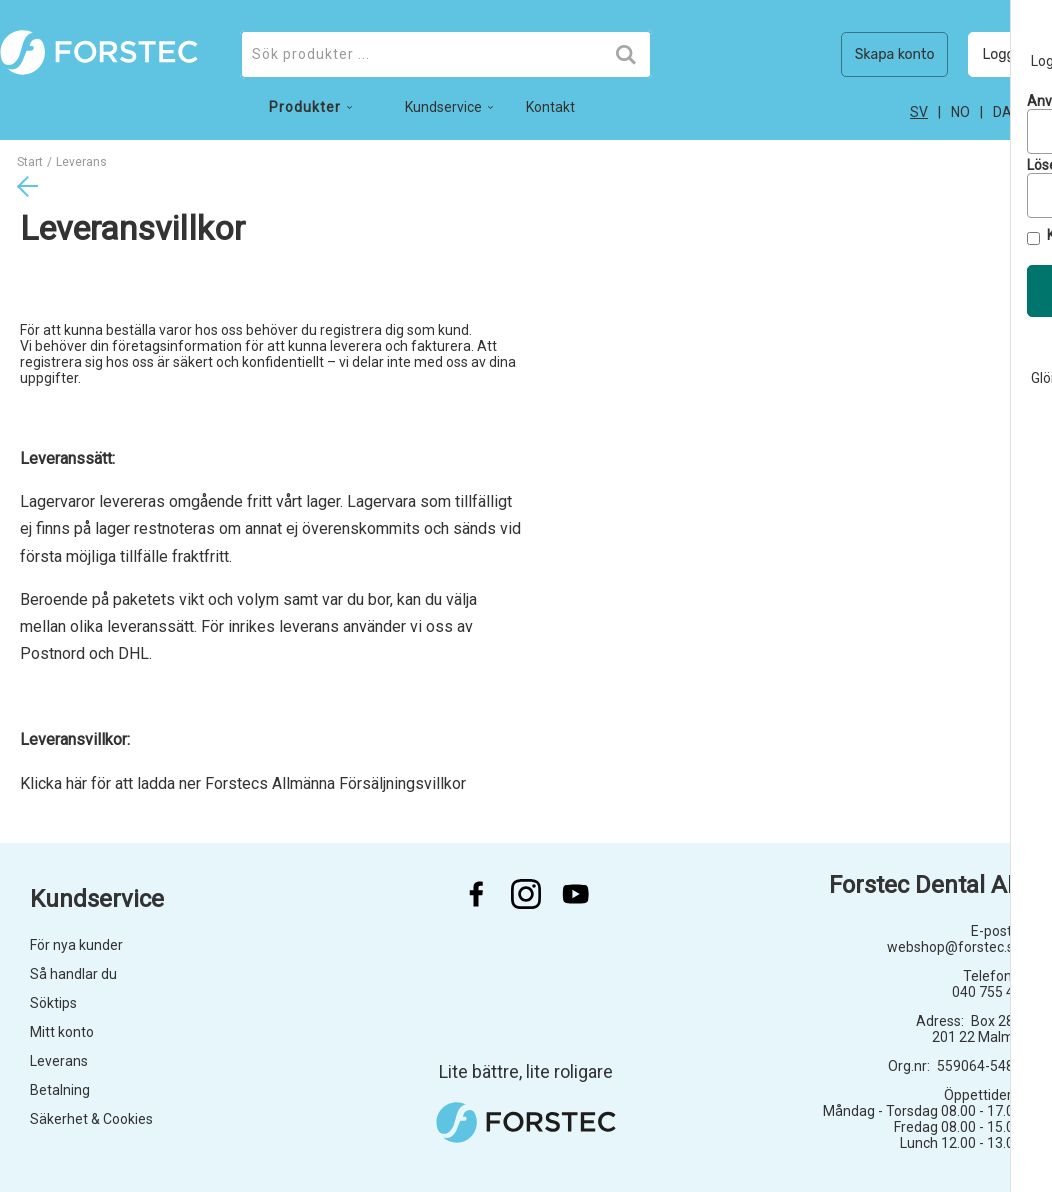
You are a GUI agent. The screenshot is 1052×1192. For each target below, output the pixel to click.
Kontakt (550, 107)
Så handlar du (73, 974)
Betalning (60, 1090)
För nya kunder (76, 945)
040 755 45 (987, 992)
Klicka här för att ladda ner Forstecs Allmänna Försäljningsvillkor (243, 783)
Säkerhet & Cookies (91, 1119)
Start (30, 162)
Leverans (59, 1061)
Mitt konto (62, 1032)
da (1002, 112)
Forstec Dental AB (925, 885)
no (960, 112)
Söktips (53, 1003)
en (1043, 112)
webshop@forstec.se (954, 947)
